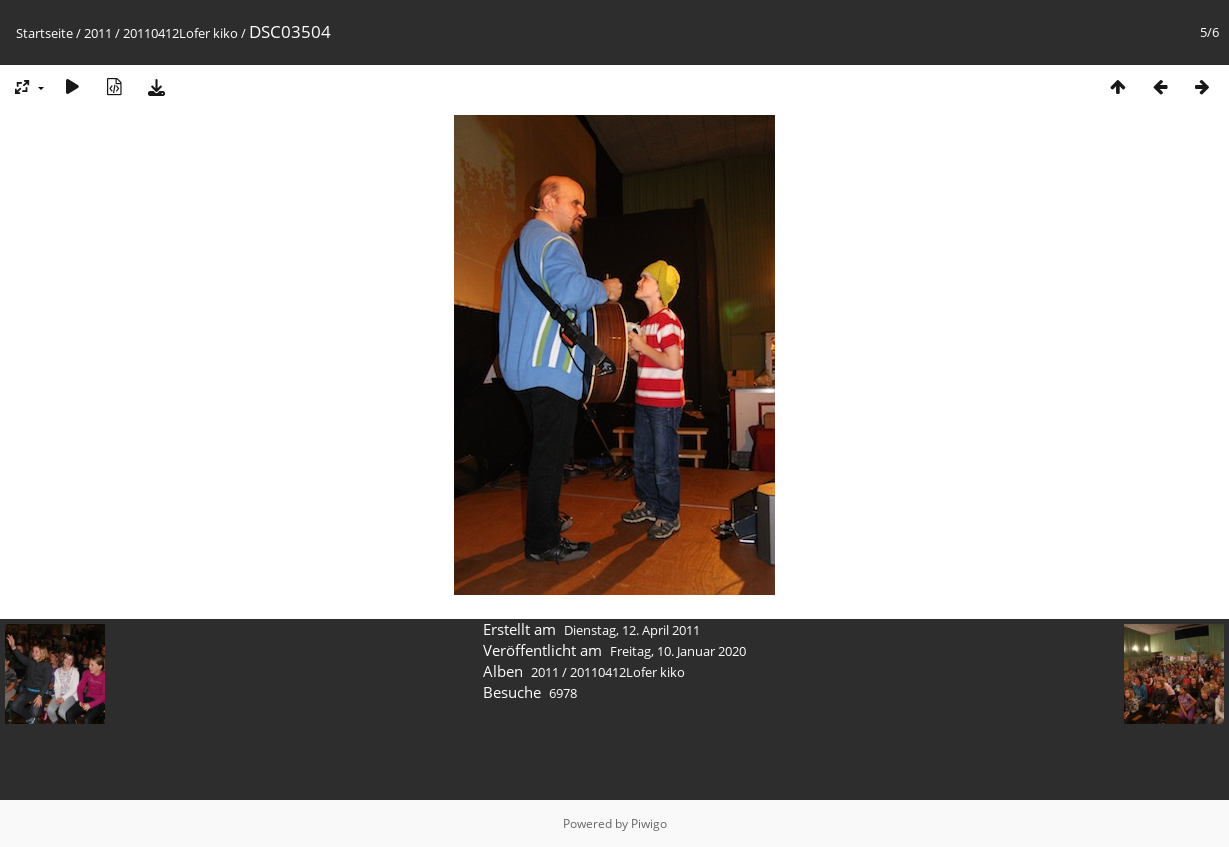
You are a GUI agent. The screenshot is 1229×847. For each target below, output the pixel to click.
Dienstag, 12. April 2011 (632, 630)
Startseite (44, 33)
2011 (98, 33)
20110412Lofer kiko (180, 33)
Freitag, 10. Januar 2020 (678, 651)
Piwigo (649, 823)
